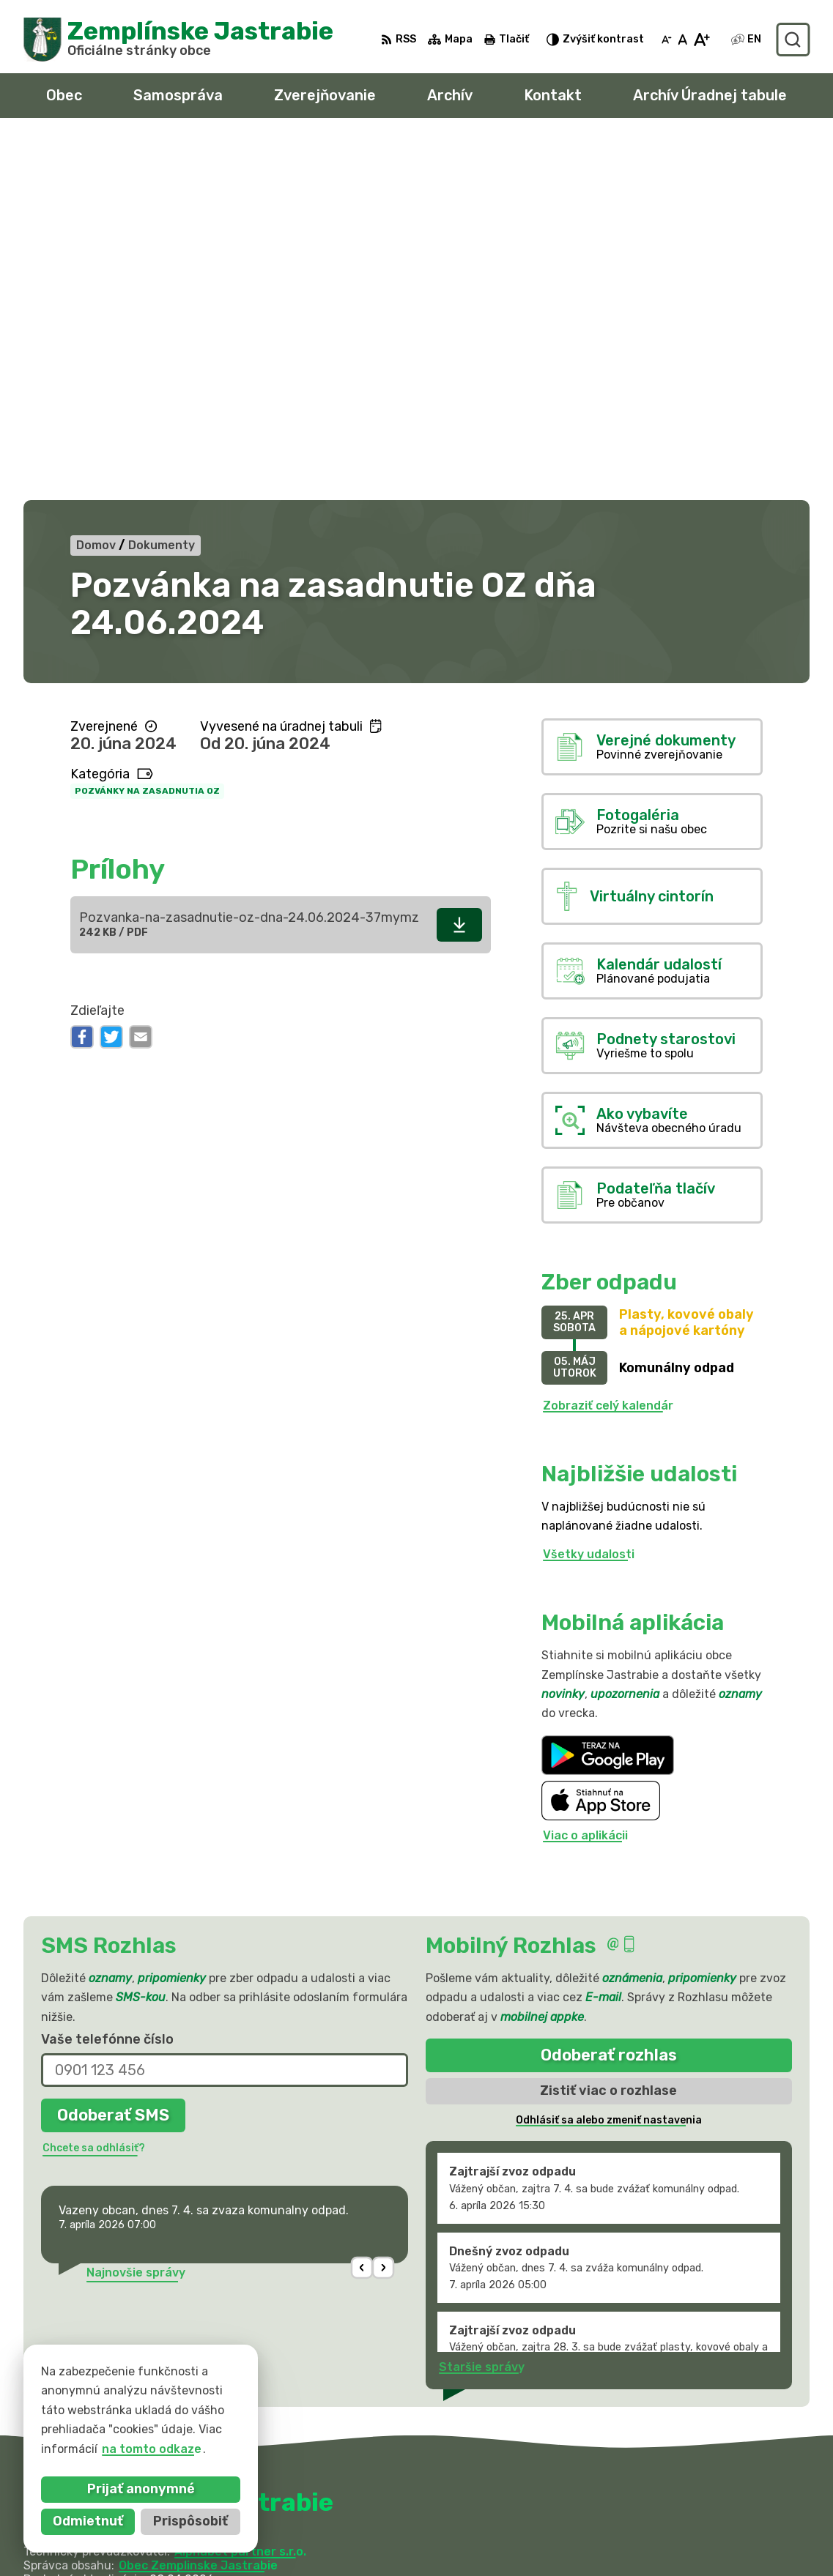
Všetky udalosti (588, 1193)
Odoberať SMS (113, 1754)
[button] (361, 1907)
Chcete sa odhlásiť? (93, 1787)
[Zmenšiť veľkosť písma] (667, 39)
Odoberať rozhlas (609, 1694)
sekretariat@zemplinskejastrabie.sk (702, 2544)
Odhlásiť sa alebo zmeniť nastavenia (609, 1759)
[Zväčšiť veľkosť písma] (701, 39)
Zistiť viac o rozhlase (608, 1730)
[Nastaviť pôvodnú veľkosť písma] (682, 39)
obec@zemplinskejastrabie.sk (683, 2528)
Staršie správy (482, 2007)
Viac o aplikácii (585, 1475)
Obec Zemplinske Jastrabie (198, 2204)
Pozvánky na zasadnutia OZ (147, 430)
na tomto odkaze (140, 2449)
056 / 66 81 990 (643, 2511)
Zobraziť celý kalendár (608, 1044)
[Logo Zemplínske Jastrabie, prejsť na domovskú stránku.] (178, 40)
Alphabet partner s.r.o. (240, 2190)
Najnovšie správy (135, 1911)
